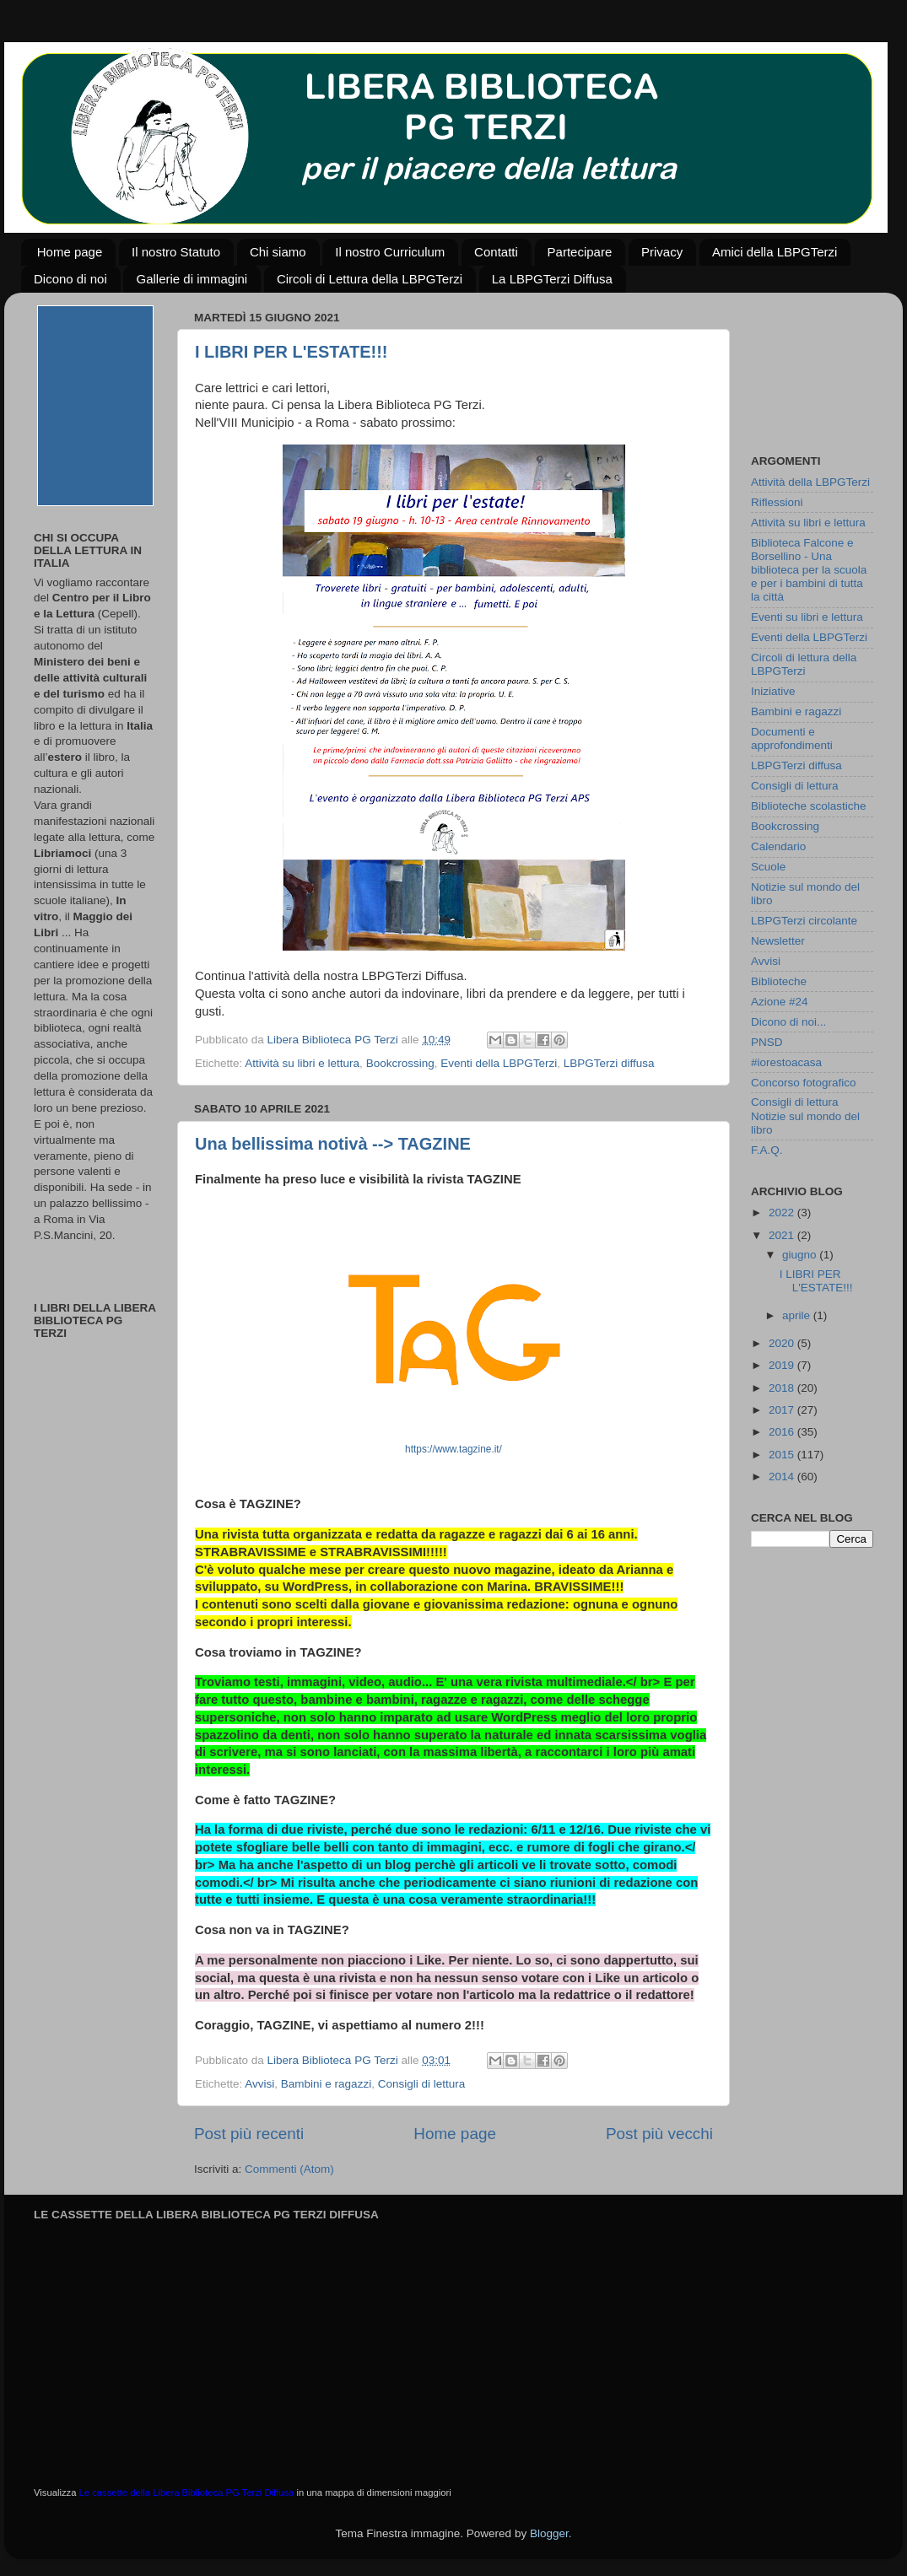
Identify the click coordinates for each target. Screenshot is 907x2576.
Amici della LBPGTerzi (774, 252)
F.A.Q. (767, 1150)
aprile (797, 1315)
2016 (783, 1431)
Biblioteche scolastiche (809, 806)
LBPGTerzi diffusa (609, 1063)
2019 (783, 1365)
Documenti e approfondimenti (792, 738)
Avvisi (259, 2084)
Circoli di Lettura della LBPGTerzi (369, 279)
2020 (783, 1343)
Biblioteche (779, 981)
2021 (783, 1235)
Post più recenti (249, 2133)
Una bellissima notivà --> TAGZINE (333, 1143)
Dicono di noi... (788, 1022)
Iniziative (773, 691)
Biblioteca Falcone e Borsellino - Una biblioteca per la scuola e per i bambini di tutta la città (809, 570)
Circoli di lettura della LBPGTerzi (803, 664)
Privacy (662, 252)
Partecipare (580, 252)
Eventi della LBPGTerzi (498, 1063)
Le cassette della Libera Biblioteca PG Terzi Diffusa (186, 2492)
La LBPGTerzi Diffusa (552, 279)
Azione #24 (779, 1001)
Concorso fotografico (803, 1082)
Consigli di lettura (422, 2084)
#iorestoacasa (786, 1062)
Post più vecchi (659, 2133)
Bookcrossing (400, 1063)
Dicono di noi (70, 279)
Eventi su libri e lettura (807, 617)
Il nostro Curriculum (390, 252)
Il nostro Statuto (176, 252)
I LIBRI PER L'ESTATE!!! (291, 351)
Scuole (768, 866)
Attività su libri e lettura (302, 1063)
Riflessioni (777, 502)
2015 (783, 1454)
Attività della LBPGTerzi (810, 482)
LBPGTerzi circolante (804, 920)
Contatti (496, 252)
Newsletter (778, 941)
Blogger (549, 2533)
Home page (70, 252)
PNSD (767, 1042)
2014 (783, 1476)
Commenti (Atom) (289, 2169)
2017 (783, 1410)
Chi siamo (278, 252)
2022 (783, 1212)
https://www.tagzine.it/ (453, 1449)
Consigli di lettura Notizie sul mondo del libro (805, 1115)
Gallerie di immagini (191, 279)
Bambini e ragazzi (326, 2084)
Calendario (778, 846)
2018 (783, 1388)
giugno (800, 1254)
